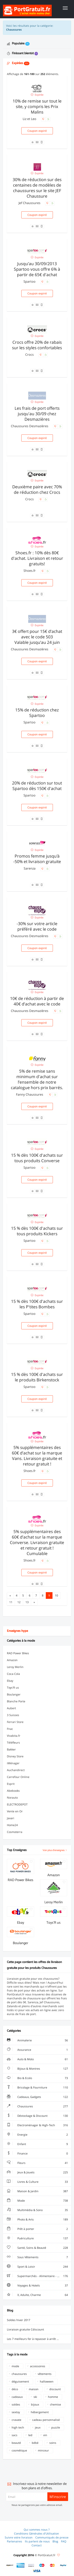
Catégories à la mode (21, 1640)
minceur (43, 2450)
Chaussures (37, 2106)
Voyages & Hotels (37, 2285)
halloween (46, 2381)
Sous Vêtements (37, 2257)
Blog (55, 2541)
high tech (18, 2427)
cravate (16, 2420)
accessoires (37, 2366)
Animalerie (37, 2040)
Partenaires (14, 2541)
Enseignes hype (17, 1631)
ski (35, 2397)
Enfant (37, 2144)
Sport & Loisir (37, 2266)
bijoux (35, 2404)
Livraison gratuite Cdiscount (25, 2329)
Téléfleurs (13, 1742)
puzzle (55, 2427)
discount (55, 2389)
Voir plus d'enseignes (55, 1850)
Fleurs (37, 2163)
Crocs (30, 354)
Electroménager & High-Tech (37, 2125)
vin (45, 2435)
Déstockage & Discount (37, 2116)
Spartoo (29, 281)
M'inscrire (58, 2496)
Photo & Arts (37, 2219)
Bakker (11, 1749)
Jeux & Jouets (37, 2172)
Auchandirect (16, 1770)
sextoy (16, 2412)
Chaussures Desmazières (30, 426)
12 (19, 1602)
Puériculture (37, 2238)
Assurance (37, 2050)
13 (27, 1602)
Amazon (12, 1660)
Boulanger (14, 1694)
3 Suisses (13, 1715)
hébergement (40, 2412)
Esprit (11, 1784)
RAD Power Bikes (18, 1653)
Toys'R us (13, 1687)
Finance (37, 2153)
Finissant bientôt (22, 53)
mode (15, 2366)
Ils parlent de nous (37, 2541)
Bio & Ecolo (37, 2078)
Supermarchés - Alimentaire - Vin (37, 2276)
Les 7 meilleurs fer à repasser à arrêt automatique (39, 2339)
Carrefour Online (18, 1777)
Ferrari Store (15, 1722)
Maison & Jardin (37, 2191)
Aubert (11, 1708)
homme (53, 2397)
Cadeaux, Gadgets (37, 2097)
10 (56, 1595)
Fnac (10, 1729)
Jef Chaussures (30, 203)
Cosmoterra (14, 1832)
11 (10, 1602)
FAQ (63, 2541)
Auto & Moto (37, 2059)
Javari (10, 1818)
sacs (14, 2435)
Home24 (12, 1825)
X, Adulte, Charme (37, 2295)
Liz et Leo (30, 119)
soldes (16, 2404)
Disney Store (15, 1756)
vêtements (45, 2374)
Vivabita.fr (13, 1735)
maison (33, 2389)
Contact (37, 2545)
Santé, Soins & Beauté (37, 2248)
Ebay (10, 1681)
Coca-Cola (13, 1674)
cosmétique (19, 2450)
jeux (37, 2427)
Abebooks (13, 1790)
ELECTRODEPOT (17, 1804)
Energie (37, 2134)
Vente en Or (15, 1811)
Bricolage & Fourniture (37, 2087)
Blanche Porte (16, 1701)
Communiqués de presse (51, 2537)
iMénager (13, 1763)
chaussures (19, 2374)
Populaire (18, 43)
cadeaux (17, 2397)
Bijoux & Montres (37, 2068)
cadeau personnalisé (46, 2420)
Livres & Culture (37, 2182)
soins (52, 2443)
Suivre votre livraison (19, 2537)
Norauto (12, 1797)
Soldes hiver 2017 (18, 2320)
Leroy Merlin (15, 1667)
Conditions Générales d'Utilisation (36, 2533)
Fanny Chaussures (30, 1094)
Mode (37, 2200)
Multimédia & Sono (37, 2210)
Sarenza (30, 868)
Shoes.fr (30, 570)
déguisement (20, 2381)
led (30, 2435)
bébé (35, 2443)
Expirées (18, 63)
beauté (16, 2443)
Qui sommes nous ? (37, 2529)
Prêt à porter (37, 2229)
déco (15, 2389)
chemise (55, 2404)
